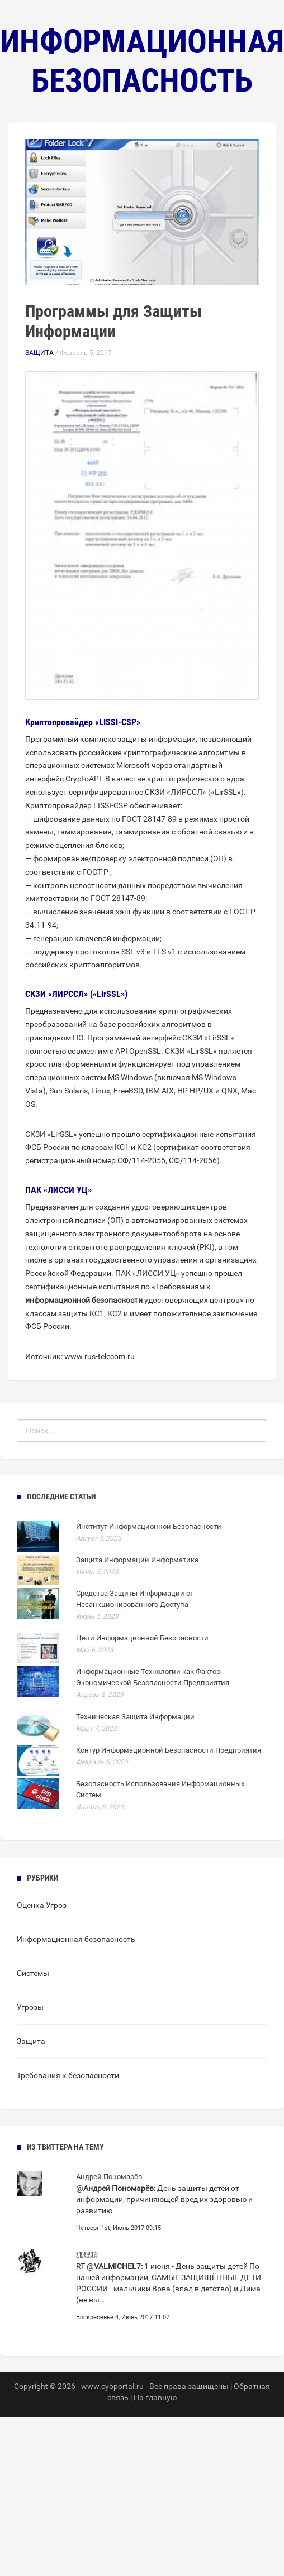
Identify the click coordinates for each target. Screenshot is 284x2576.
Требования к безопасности (68, 2075)
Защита (39, 353)
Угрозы (30, 2007)
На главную (155, 2397)
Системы (33, 1973)
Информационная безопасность (76, 1939)
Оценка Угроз (42, 1905)
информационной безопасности (84, 1300)
